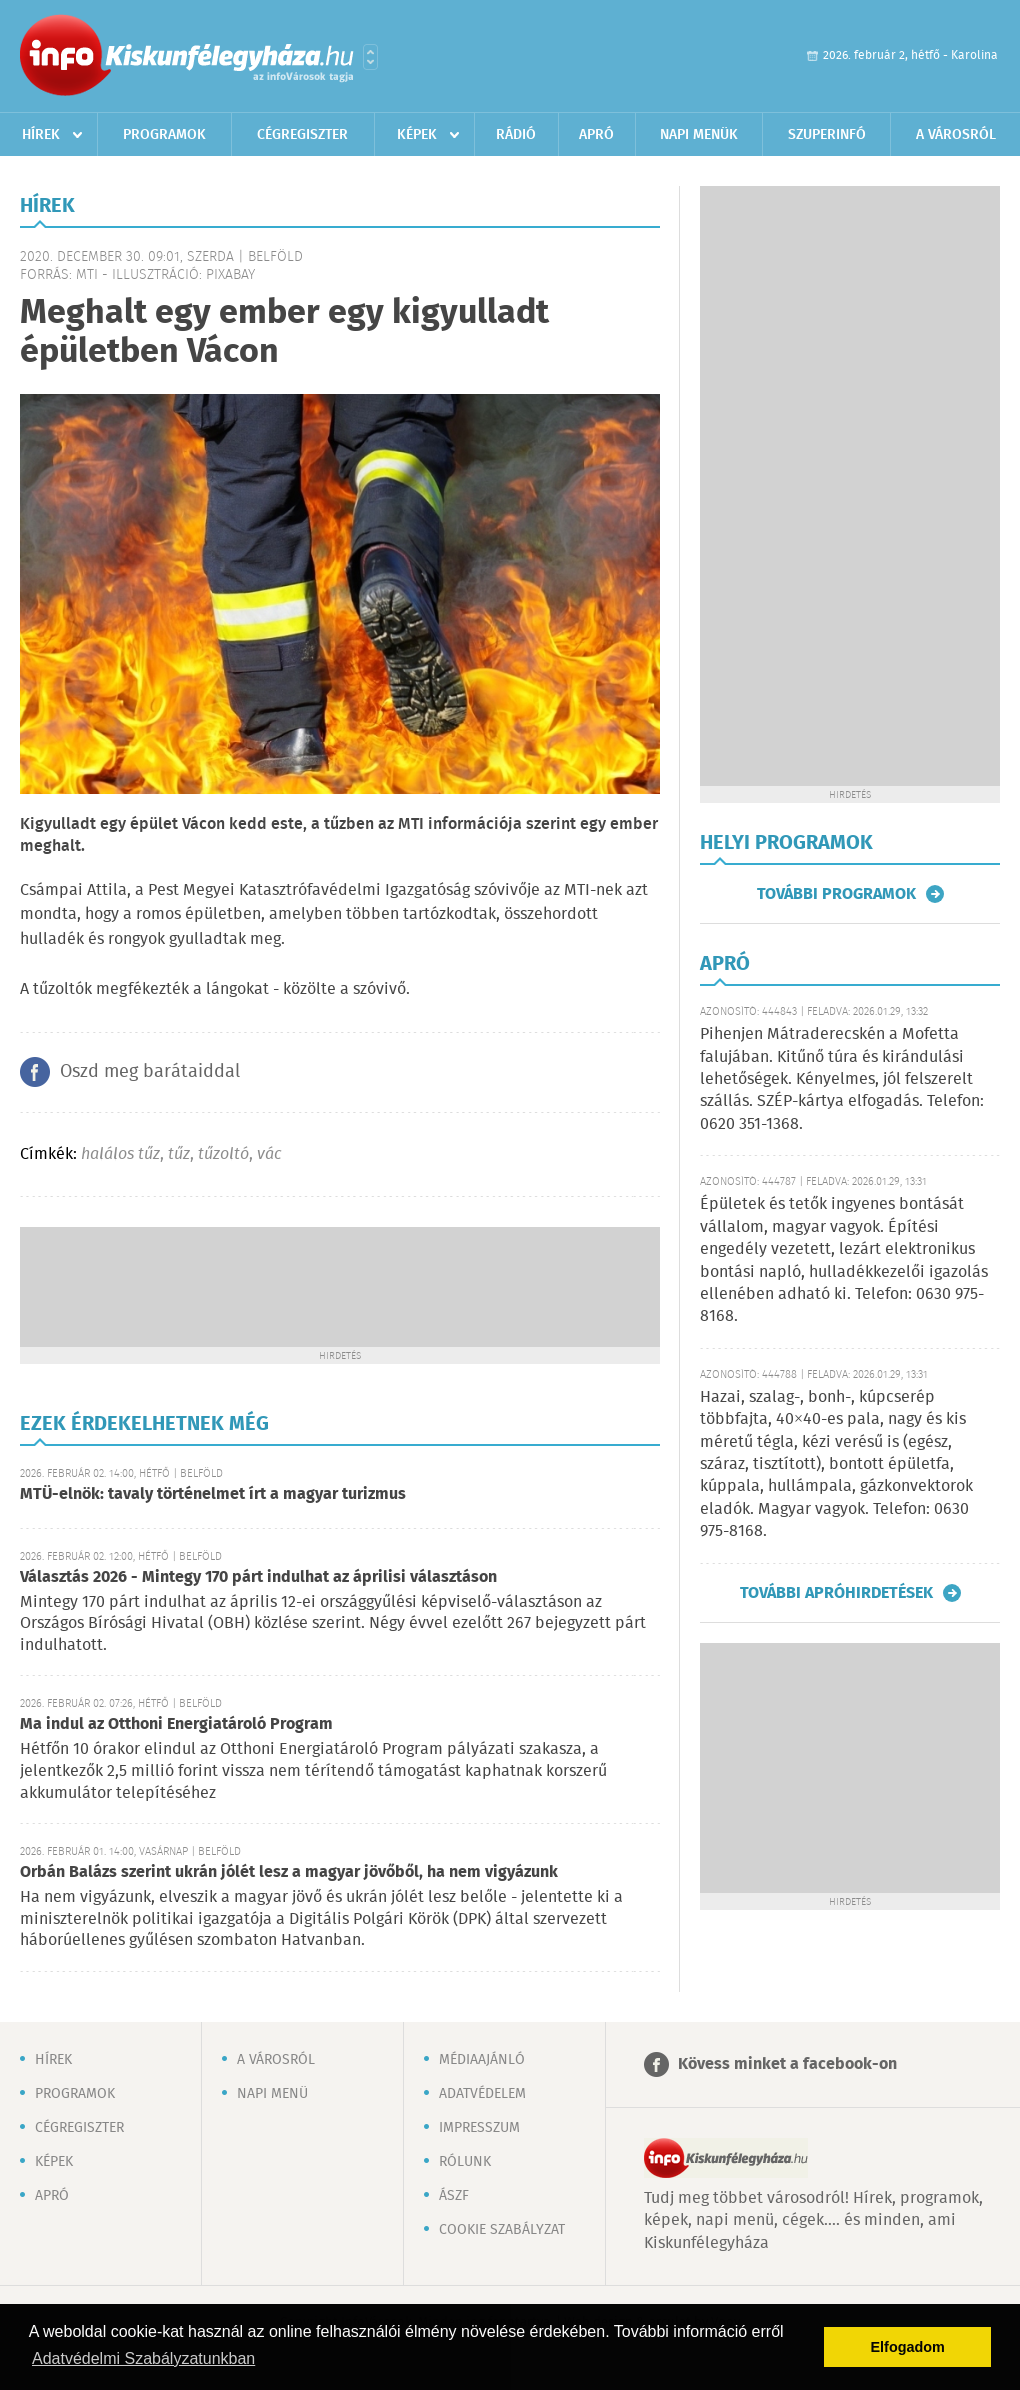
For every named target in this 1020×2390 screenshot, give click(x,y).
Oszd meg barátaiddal (150, 1072)
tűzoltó (223, 1154)
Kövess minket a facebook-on (787, 2064)
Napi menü (272, 2094)
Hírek (41, 135)
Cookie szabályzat (502, 2230)
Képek (417, 135)
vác (269, 1154)
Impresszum (479, 2128)
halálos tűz (120, 1154)
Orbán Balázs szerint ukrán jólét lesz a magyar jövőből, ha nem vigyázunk (289, 1872)
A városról (956, 135)
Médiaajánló (482, 2060)
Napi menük (699, 135)
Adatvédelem (482, 2094)
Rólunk (465, 2162)
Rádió (516, 135)
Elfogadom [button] (908, 2347)
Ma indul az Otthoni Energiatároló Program (176, 1724)
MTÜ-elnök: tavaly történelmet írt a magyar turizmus (213, 1494)
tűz (179, 1154)
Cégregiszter (302, 135)
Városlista (370, 57)
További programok (836, 894)
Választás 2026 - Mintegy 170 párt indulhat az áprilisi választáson (258, 1577)
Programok (164, 135)
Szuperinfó (827, 135)
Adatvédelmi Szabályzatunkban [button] (143, 2358)
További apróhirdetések (836, 1593)
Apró (596, 135)
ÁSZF (454, 2196)
